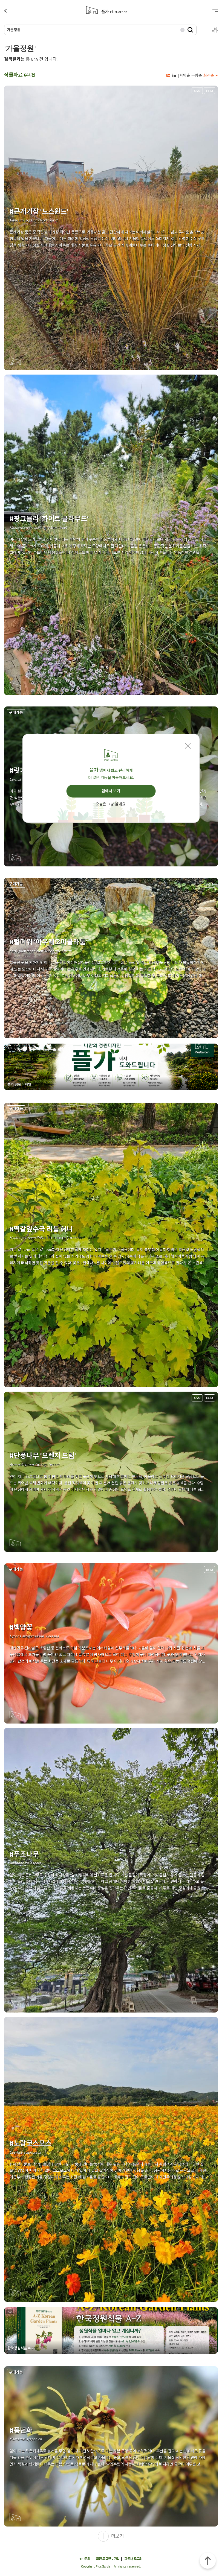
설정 (210, 29)
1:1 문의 (84, 2558)
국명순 (196, 75)
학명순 (185, 75)
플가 (114, 11)
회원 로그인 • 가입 (108, 2558)
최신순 (208, 75)
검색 (190, 29)
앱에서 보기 (111, 791)
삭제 (182, 29)
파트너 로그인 (134, 2558)
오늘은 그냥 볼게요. (111, 804)
